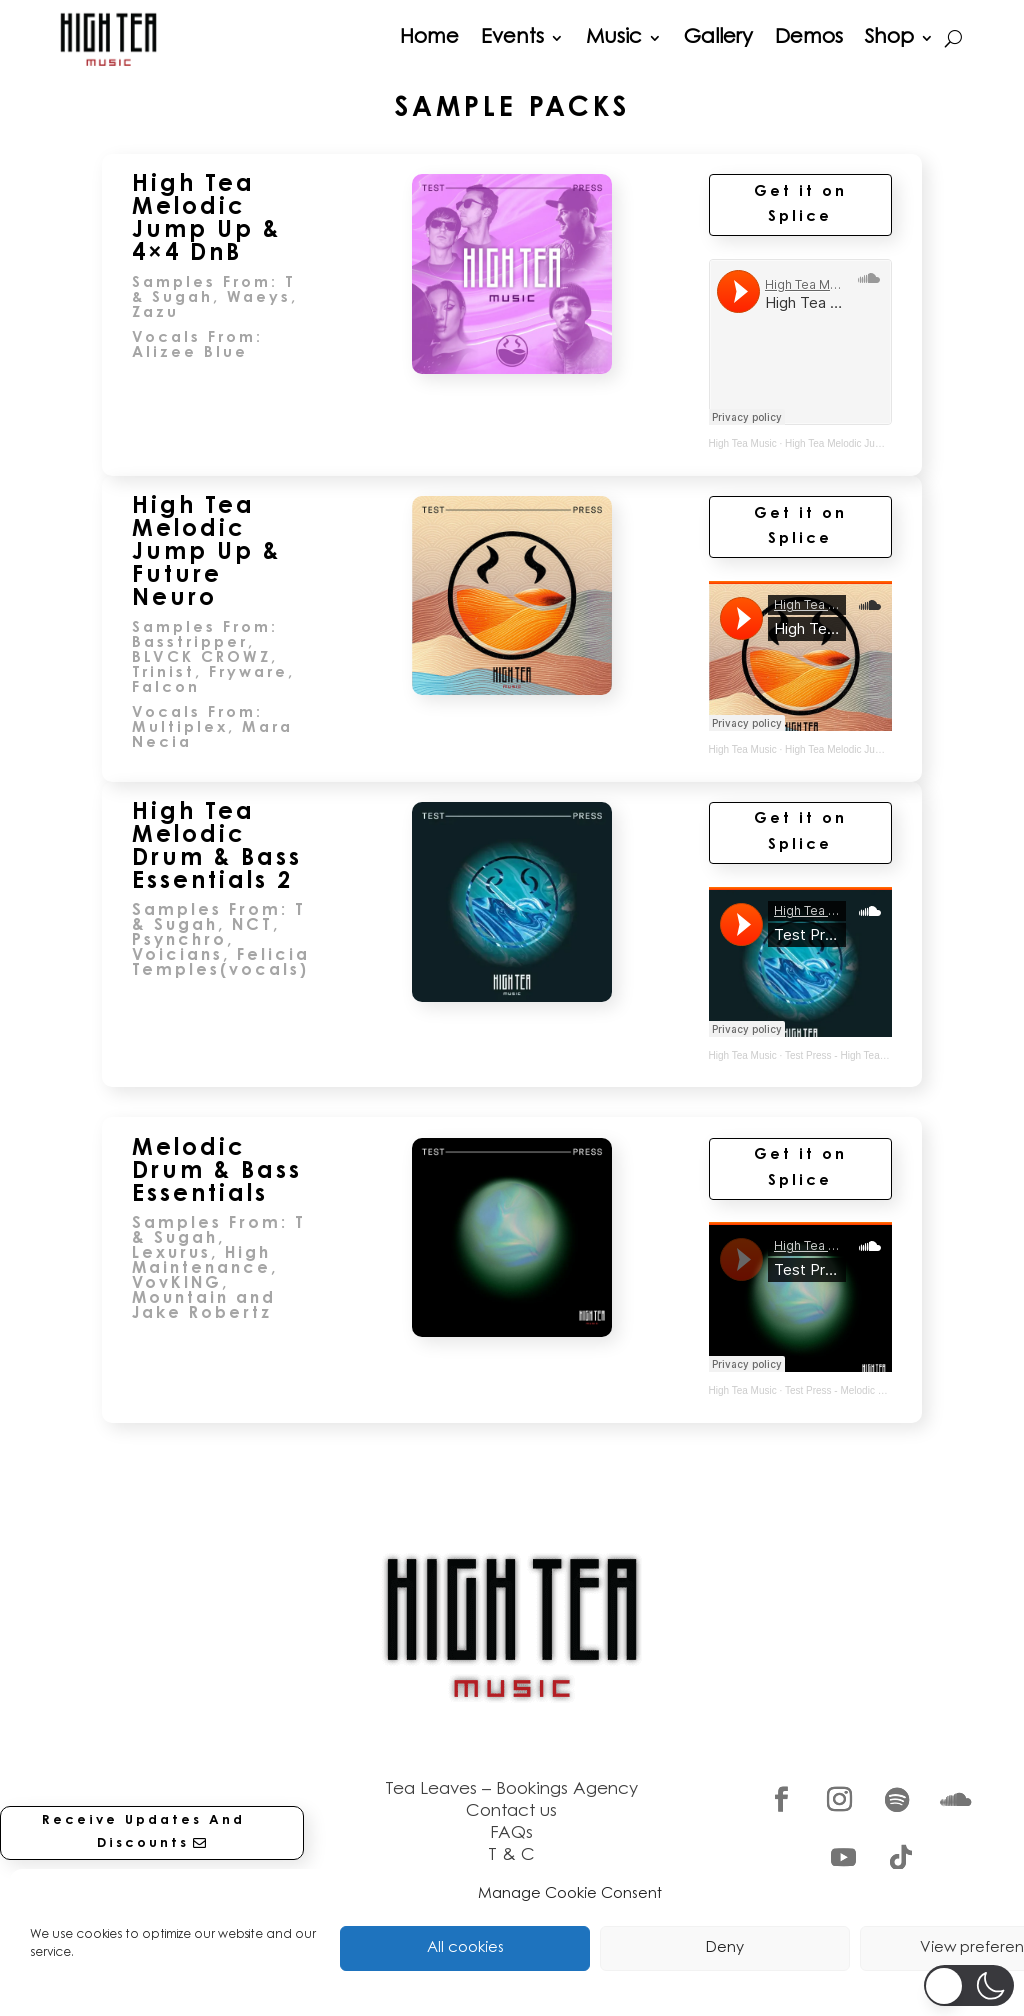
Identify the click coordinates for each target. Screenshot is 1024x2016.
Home (429, 38)
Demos (809, 38)
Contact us (511, 1811)
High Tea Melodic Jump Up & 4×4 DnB (870, 443)
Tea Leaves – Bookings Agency (511, 1789)
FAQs (511, 1833)
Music (614, 38)
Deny (725, 1948)
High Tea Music (743, 443)
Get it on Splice (800, 205)
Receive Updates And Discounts (143, 1831)
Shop (889, 38)
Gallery (718, 38)
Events (512, 38)
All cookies (465, 1948)
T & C (511, 1855)
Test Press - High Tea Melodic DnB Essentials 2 (890, 1055)
